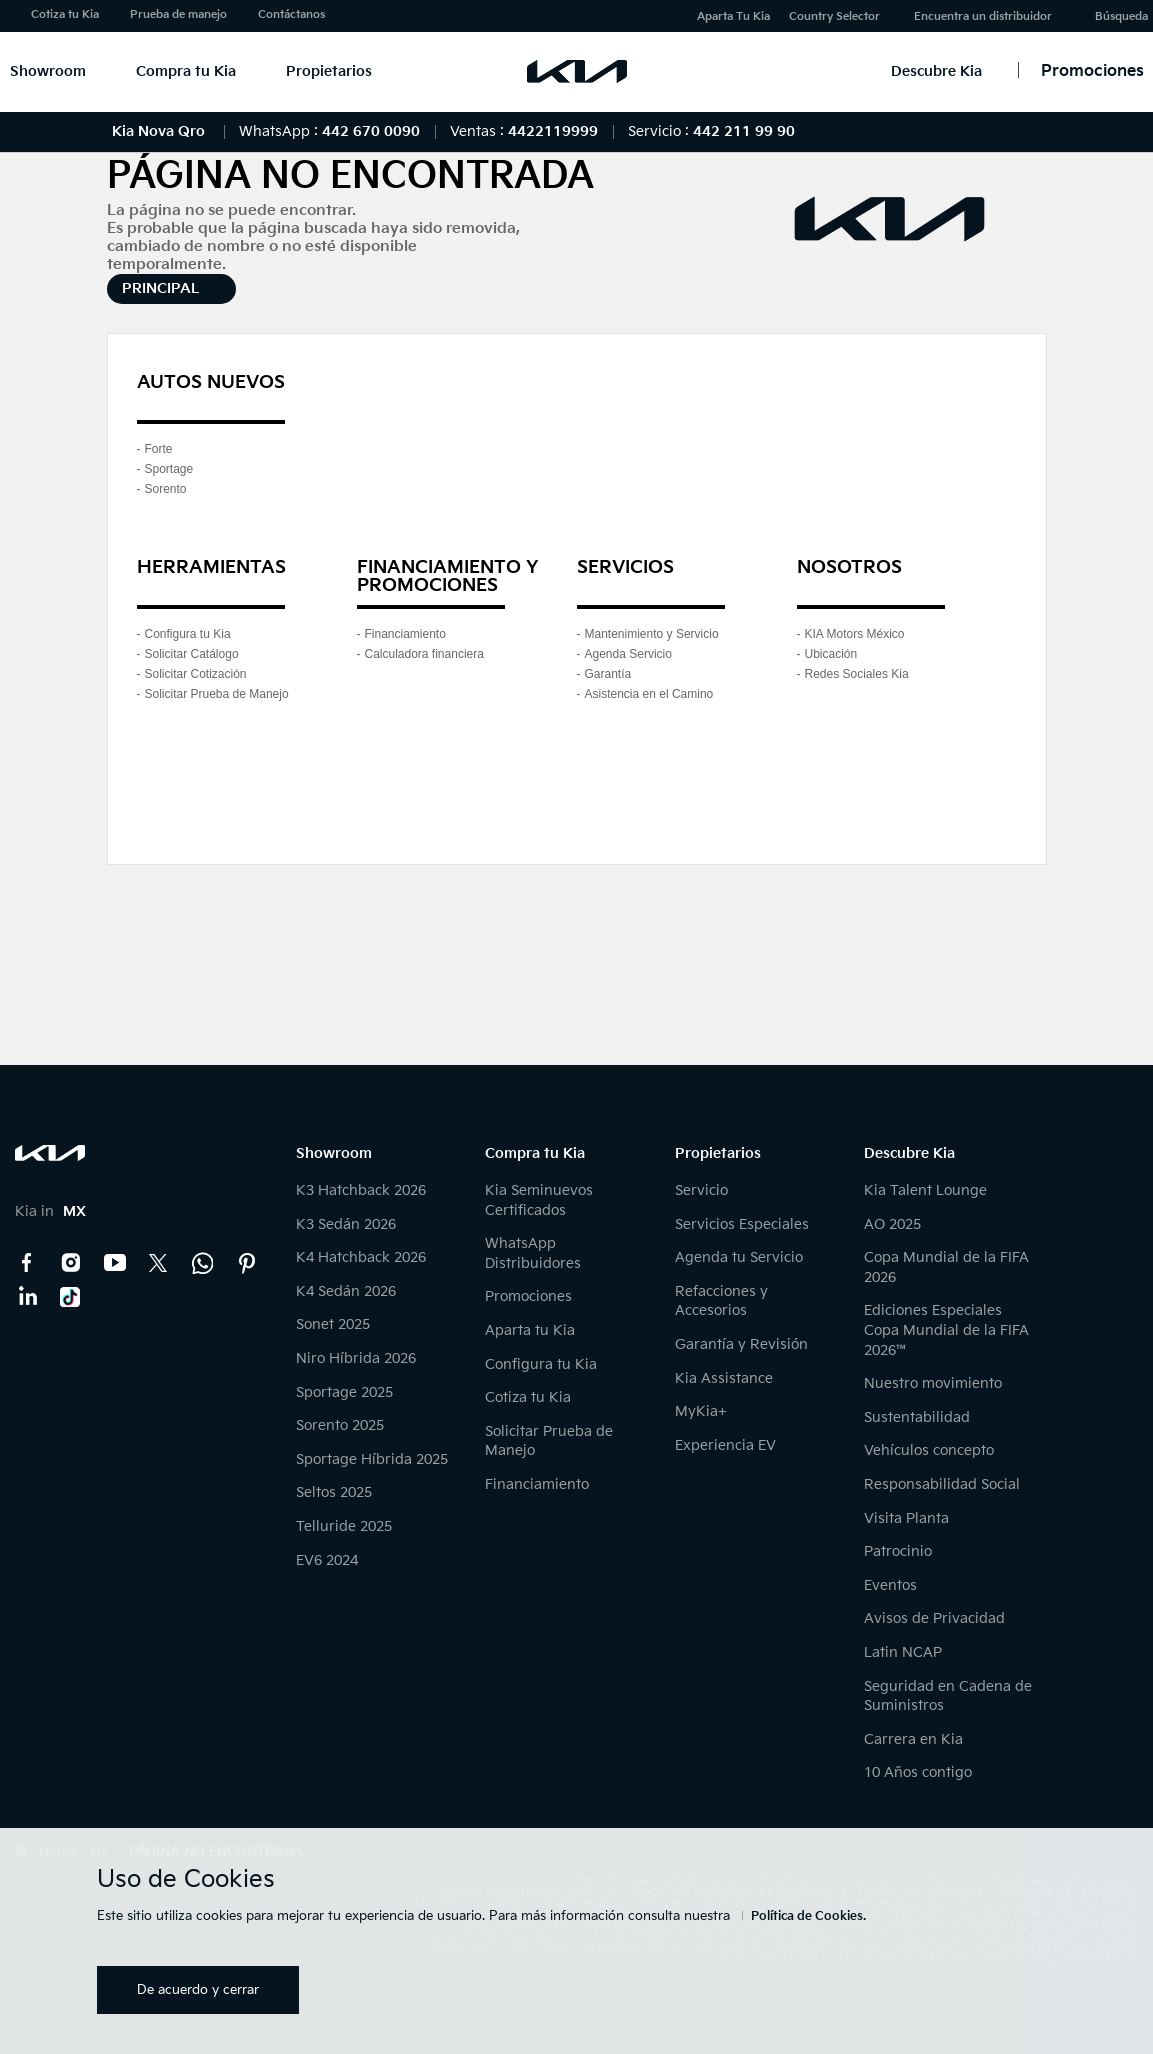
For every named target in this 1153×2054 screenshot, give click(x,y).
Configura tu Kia (188, 634)
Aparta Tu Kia (733, 16)
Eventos (890, 1585)
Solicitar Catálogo (192, 654)
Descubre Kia (936, 71)
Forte (159, 449)
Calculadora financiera (424, 654)
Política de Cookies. (808, 1916)
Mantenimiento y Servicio (652, 634)
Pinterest (247, 1263)
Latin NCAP (903, 1652)
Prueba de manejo (178, 14)
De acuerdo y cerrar (198, 1990)
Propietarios (329, 71)
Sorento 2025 (340, 1425)
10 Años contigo (918, 1772)
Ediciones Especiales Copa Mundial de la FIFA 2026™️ (946, 1330)
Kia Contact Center (203, 1263)
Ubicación (831, 654)
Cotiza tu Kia (65, 14)
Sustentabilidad (917, 1417)
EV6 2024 (327, 1560)
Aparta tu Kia (530, 1330)
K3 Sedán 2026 (346, 1224)
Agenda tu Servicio (739, 1257)
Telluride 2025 (344, 1526)
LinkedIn (27, 1297)
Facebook (27, 1263)
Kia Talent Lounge (925, 1190)
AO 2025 (892, 1224)
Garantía (608, 674)
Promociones (528, 1296)
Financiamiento (405, 634)
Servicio (701, 1190)
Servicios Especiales (742, 1224)
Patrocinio (898, 1551)
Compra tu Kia (186, 71)
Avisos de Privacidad (934, 1618)
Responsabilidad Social (942, 1484)
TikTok (71, 1297)
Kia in (50, 1211)
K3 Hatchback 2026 (361, 1190)
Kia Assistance (724, 1378)
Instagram (71, 1263)
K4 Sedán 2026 (346, 1291)
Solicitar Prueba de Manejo (217, 694)
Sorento (166, 489)
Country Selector (834, 16)
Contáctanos (291, 14)
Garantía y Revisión (741, 1344)
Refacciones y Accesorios (721, 1301)
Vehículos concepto (929, 1450)
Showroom (48, 71)
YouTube (115, 1263)
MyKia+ (701, 1411)
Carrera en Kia (913, 1739)
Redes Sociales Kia (857, 674)
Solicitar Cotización (196, 674)
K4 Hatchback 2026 (361, 1257)
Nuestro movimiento (933, 1383)
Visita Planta (906, 1518)
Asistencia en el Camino (649, 694)
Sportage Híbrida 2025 (372, 1459)
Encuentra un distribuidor (983, 16)
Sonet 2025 (333, 1324)
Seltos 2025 (334, 1492)
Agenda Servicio (628, 654)
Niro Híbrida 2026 (356, 1358)
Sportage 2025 (344, 1392)
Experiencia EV (725, 1445)
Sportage (169, 469)
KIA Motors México (855, 634)
